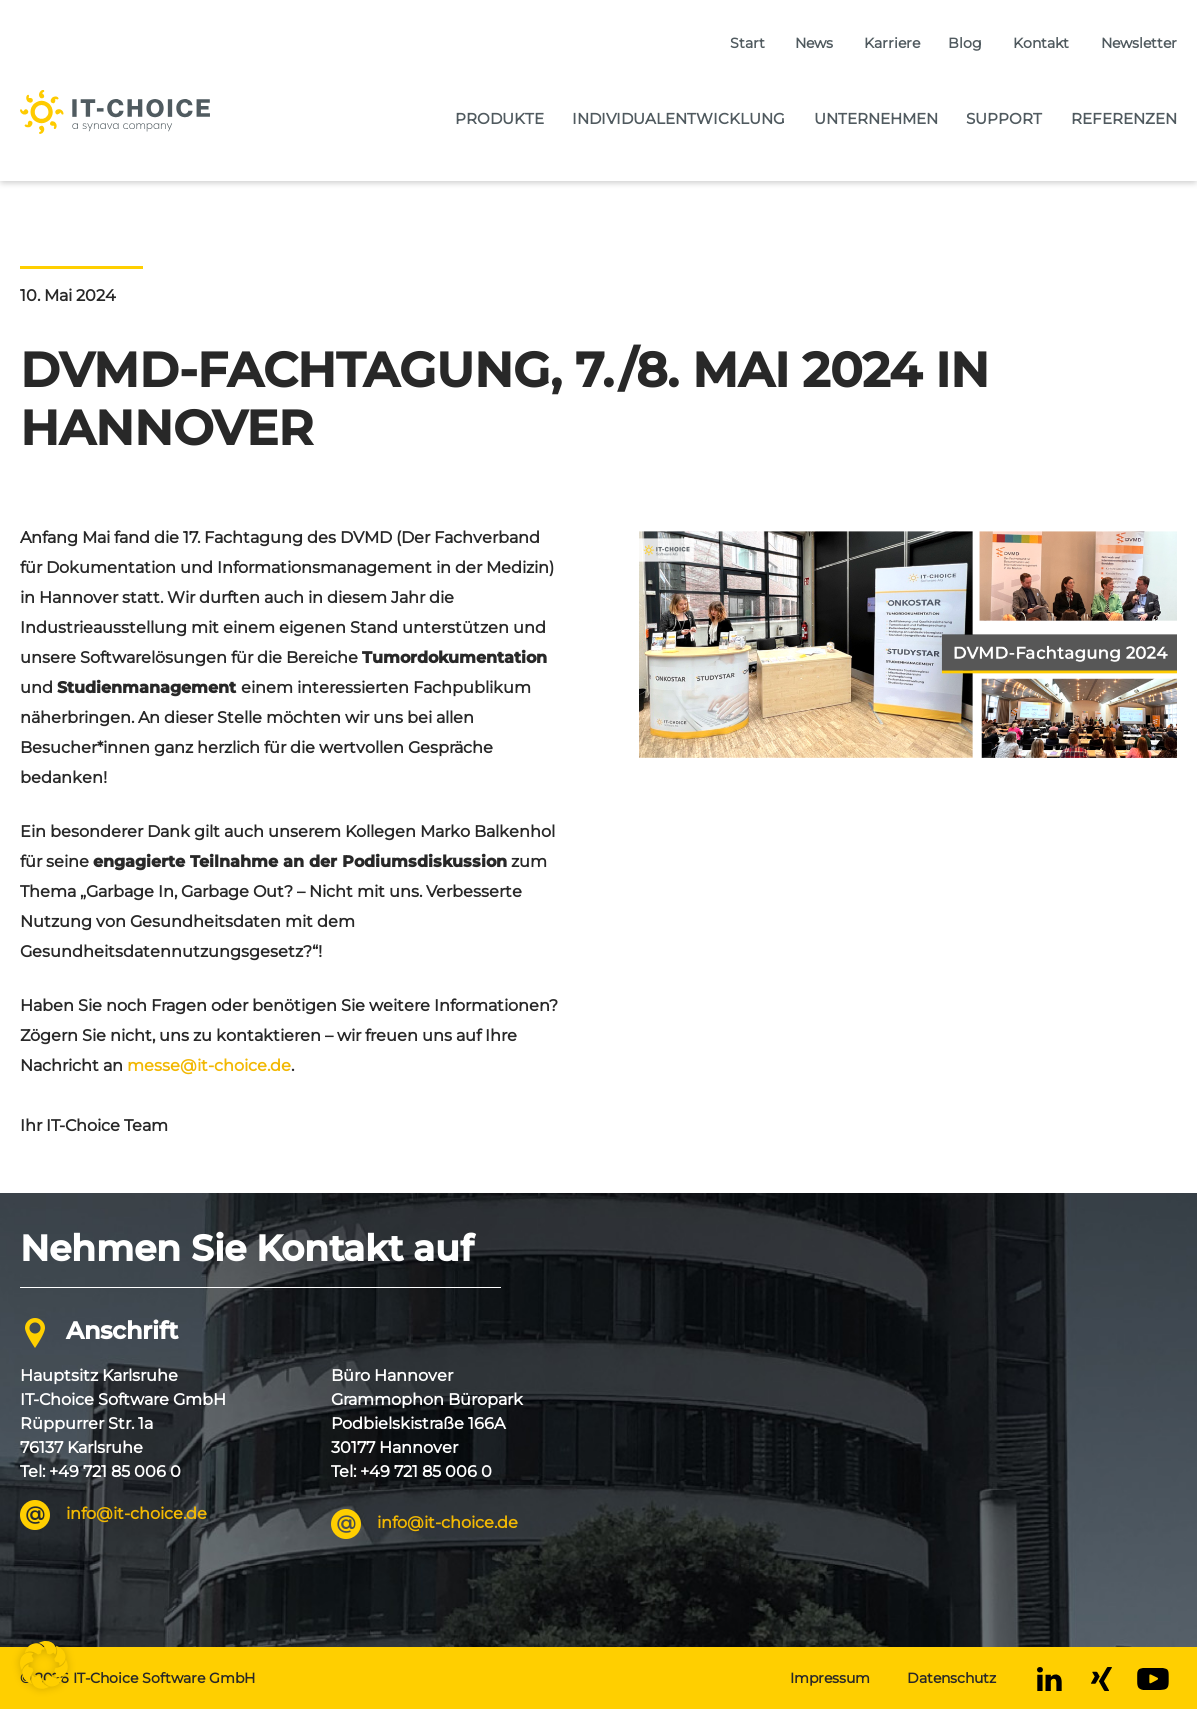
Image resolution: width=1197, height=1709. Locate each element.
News (814, 43)
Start (747, 43)
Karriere (892, 43)
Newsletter (1139, 43)
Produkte (499, 118)
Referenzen (1124, 118)
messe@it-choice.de (209, 1065)
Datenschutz (951, 1678)
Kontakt (1041, 43)
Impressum (830, 1678)
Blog (965, 43)
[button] (44, 1665)
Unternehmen (876, 118)
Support (1004, 118)
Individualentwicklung (678, 118)
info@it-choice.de (136, 1513)
